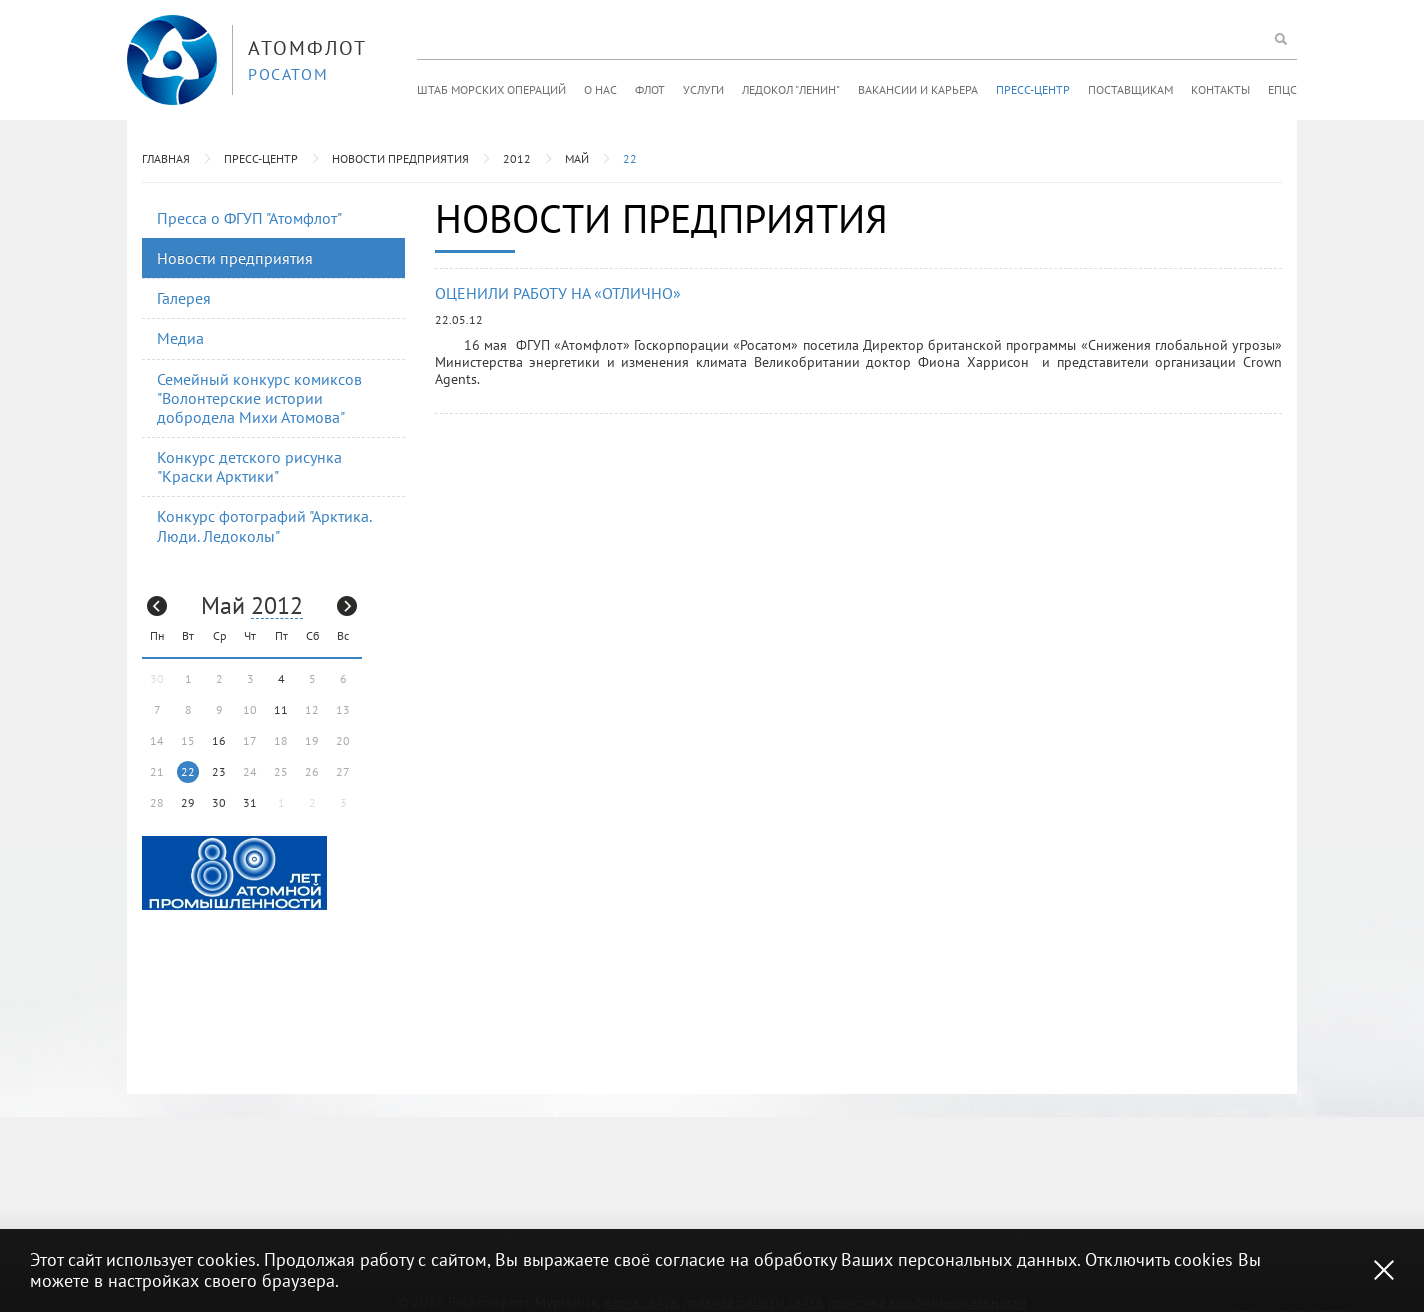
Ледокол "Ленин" (791, 89)
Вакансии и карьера (918, 89)
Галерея (184, 298)
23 (219, 771)
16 (219, 740)
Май (577, 158)
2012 (517, 158)
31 (250, 802)
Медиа (180, 338)
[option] (234, 873)
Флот (650, 89)
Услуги (703, 89)
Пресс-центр (1033, 89)
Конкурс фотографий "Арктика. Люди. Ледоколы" (264, 525)
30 (219, 802)
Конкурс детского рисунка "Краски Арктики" (249, 466)
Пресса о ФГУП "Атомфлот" (249, 218)
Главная (166, 158)
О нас (600, 89)
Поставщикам (1130, 89)
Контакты (1220, 89)
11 (281, 709)
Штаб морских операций (491, 89)
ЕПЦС (1282, 89)
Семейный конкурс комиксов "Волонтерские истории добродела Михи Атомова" (259, 398)
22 (630, 158)
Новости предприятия (400, 158)
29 (188, 802)
